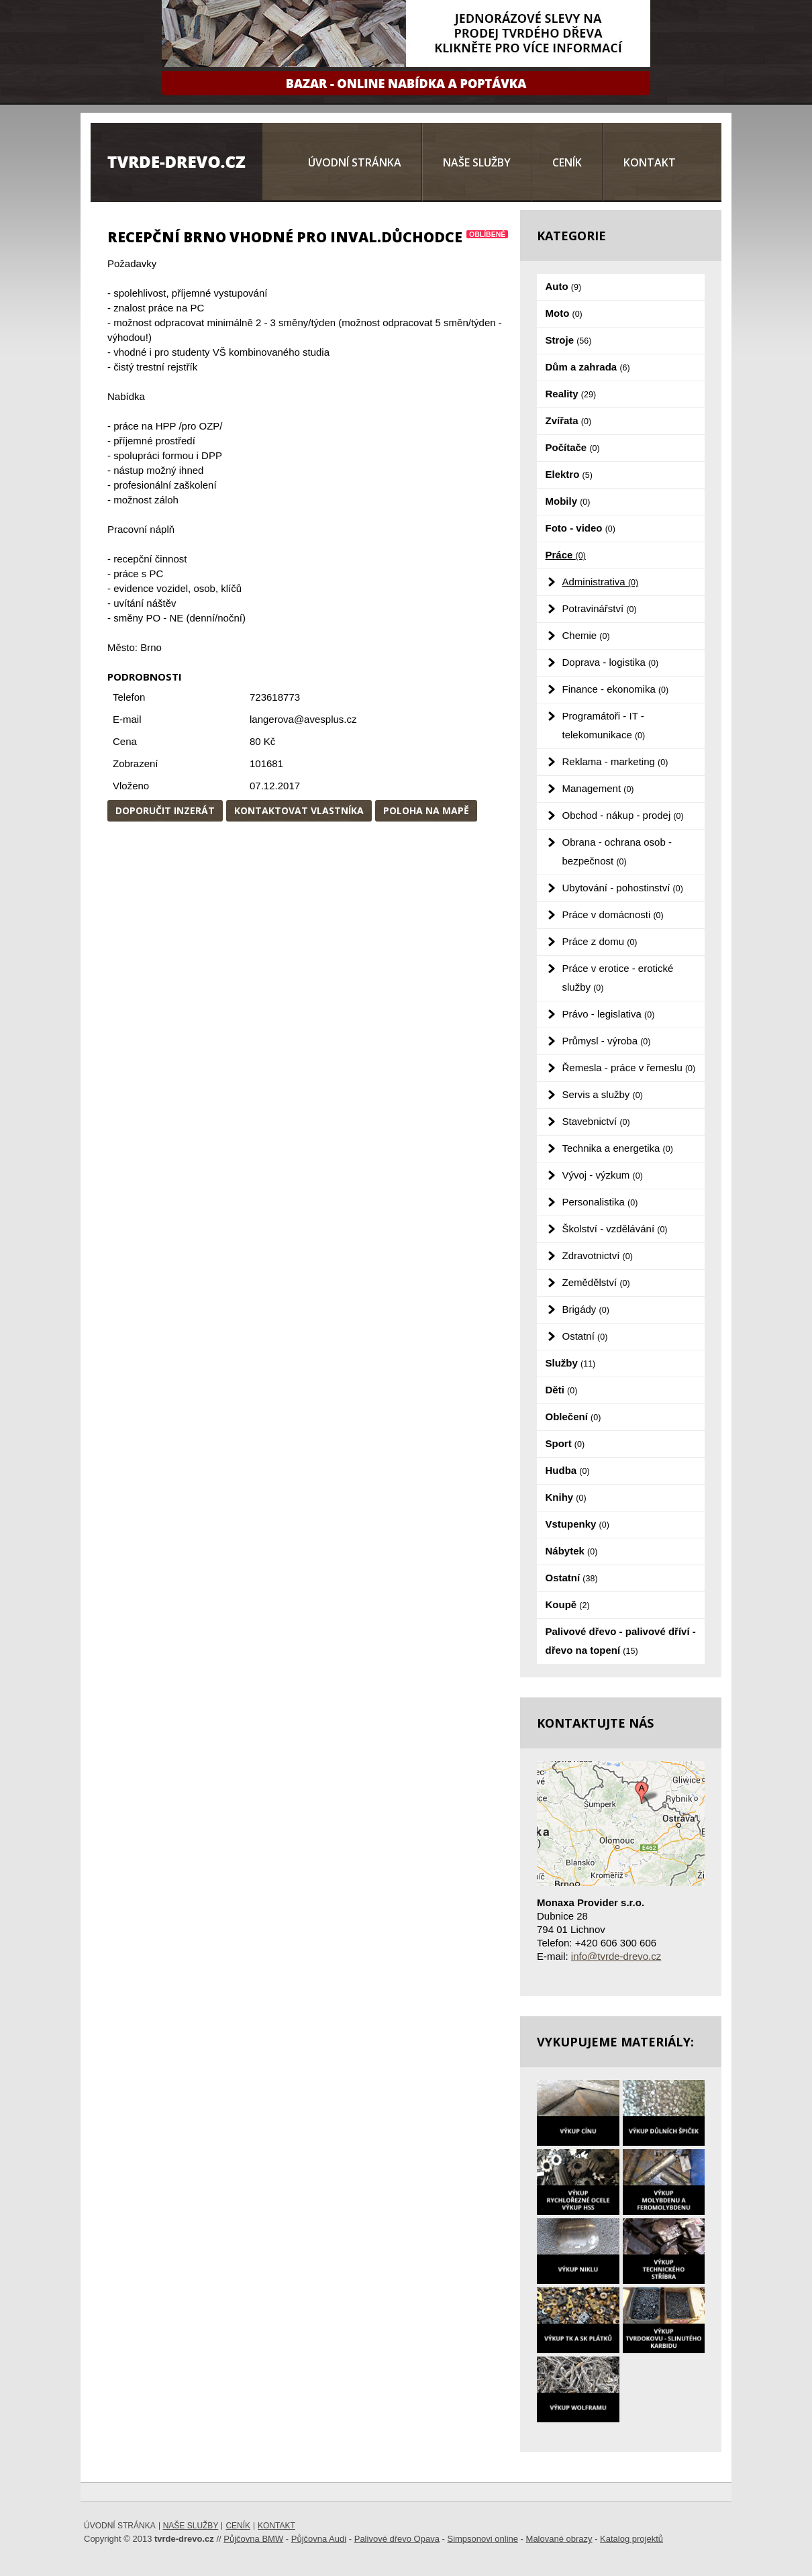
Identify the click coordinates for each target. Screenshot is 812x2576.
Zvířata (569, 420)
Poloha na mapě (426, 810)
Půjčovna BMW (253, 2539)
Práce (566, 554)
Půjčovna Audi (318, 2539)
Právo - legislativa (608, 1014)
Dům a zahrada (588, 367)
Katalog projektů (631, 2539)
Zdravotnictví (597, 1255)
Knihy (566, 1497)
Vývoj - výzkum (602, 1175)
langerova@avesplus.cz (303, 719)
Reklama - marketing (615, 761)
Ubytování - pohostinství (622, 887)
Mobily (568, 501)
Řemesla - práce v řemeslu (629, 1067)
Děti (562, 1389)
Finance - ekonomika (615, 689)
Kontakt (649, 162)
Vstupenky (577, 1524)
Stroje (569, 340)
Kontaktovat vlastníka (299, 810)
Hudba (568, 1470)
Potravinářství (599, 608)
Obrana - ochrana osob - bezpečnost (617, 851)
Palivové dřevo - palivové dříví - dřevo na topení (621, 1641)
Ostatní (585, 1336)
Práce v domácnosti (613, 914)
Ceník (567, 162)
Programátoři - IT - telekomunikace (604, 725)
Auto (564, 286)
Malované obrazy (559, 2539)
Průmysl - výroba (606, 1040)
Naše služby (477, 162)
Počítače (573, 447)
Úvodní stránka (354, 162)
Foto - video (580, 528)
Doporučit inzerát (165, 810)
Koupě (568, 1604)
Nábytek (572, 1550)
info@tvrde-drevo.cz (616, 1956)
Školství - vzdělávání (615, 1228)
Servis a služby (602, 1094)
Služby (571, 1363)
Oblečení (573, 1416)
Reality (571, 393)
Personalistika (600, 1201)
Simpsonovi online (482, 2539)
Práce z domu (600, 941)
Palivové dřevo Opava (397, 2539)
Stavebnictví (596, 1121)
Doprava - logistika (610, 662)
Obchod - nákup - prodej (623, 815)
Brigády (585, 1309)
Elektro (569, 474)
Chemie (586, 635)
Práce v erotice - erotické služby (618, 977)
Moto (564, 313)
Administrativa (600, 581)
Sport (565, 1443)
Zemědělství (596, 1282)
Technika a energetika (617, 1148)
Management (598, 788)
